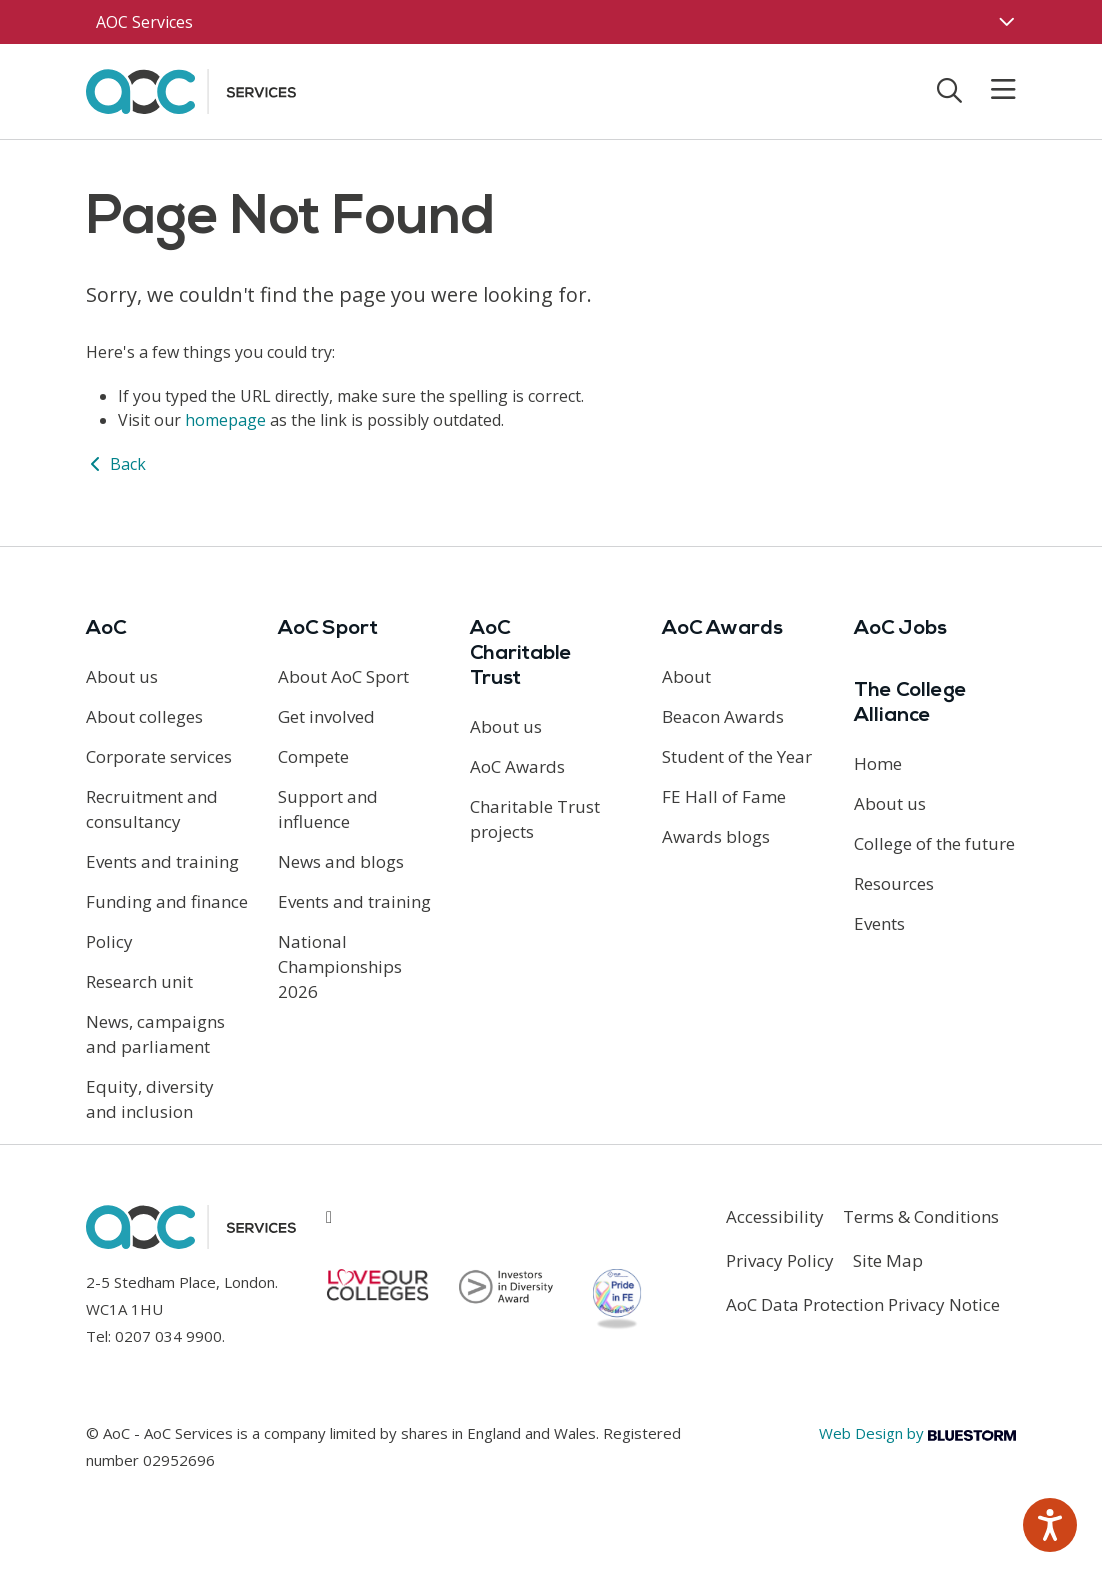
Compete (313, 756)
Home (878, 763)
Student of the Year (737, 756)
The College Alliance (910, 703)
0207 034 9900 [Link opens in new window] (168, 1336)
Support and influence (328, 809)
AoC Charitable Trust (521, 654)
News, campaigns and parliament (155, 1034)
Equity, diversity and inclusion (150, 1099)
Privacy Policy (780, 1260)
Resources (894, 883)
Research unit (139, 981)
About (686, 676)
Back (116, 464)
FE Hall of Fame (724, 796)
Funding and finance (167, 901)
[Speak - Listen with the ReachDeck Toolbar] (1050, 1525)
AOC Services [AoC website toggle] (144, 22)
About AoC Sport (343, 676)
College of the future (934, 843)
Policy (109, 941)
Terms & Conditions (921, 1216)
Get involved (326, 716)
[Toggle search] (949, 90)
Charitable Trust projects (535, 819)
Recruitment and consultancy (152, 809)
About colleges (144, 716)
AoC (106, 629)
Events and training (162, 861)
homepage (225, 420)
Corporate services (159, 756)
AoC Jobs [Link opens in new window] (900, 629)
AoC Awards (517, 766)
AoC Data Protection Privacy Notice (863, 1304)
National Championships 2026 (340, 966)
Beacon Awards (723, 716)
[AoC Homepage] (191, 90)
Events (879, 923)
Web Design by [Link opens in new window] (917, 1433)
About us (122, 676)
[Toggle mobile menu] (991, 90)
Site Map (888, 1260)
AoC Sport (328, 629)
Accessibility (775, 1216)
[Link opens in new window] (329, 1216)
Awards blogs (716, 836)
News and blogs (341, 861)
